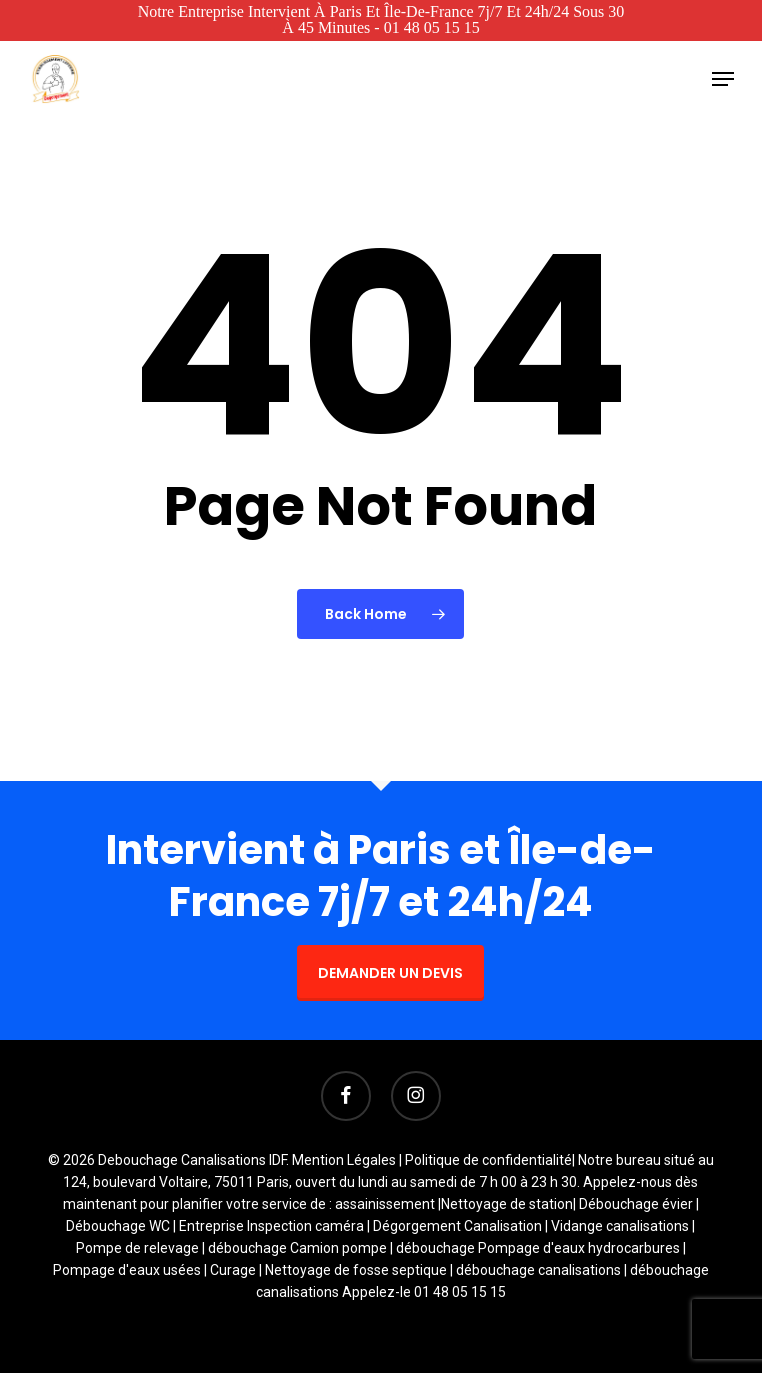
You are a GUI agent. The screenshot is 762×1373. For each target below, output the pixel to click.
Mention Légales (344, 1160)
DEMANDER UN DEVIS (390, 973)
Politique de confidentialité (488, 1160)
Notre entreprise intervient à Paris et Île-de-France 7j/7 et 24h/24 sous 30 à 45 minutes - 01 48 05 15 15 (381, 19)
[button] (723, 79)
